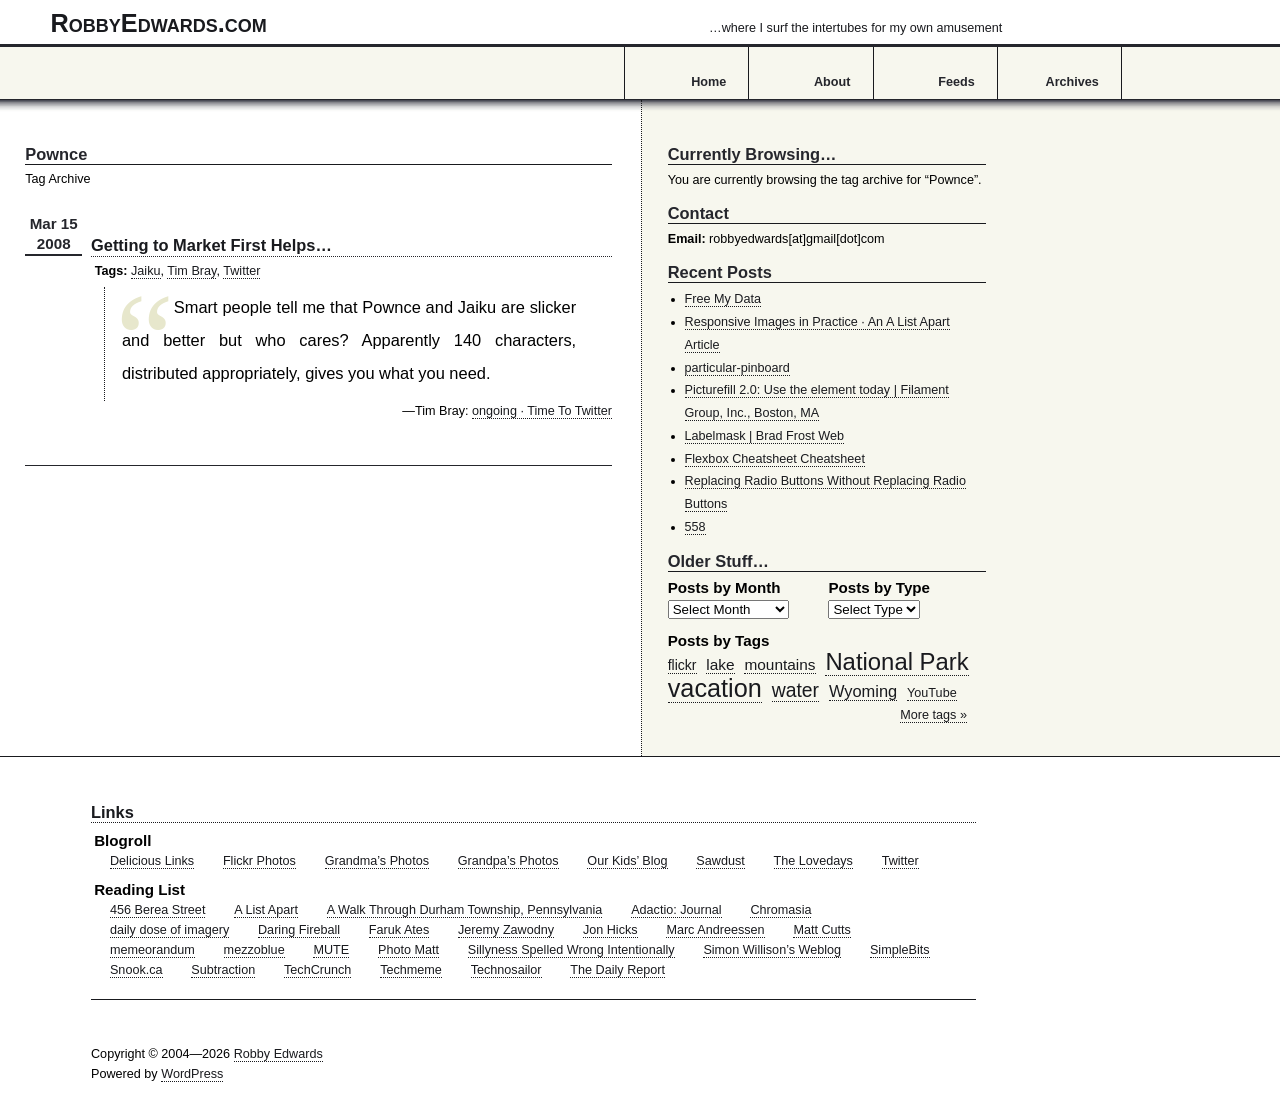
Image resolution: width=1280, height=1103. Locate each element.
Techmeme (411, 970)
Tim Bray (191, 271)
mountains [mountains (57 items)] (779, 664)
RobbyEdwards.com (527, 23)
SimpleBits (900, 950)
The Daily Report (617, 970)
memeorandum (152, 950)
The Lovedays (813, 861)
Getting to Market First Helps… (211, 245)
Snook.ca (136, 970)
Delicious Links (152, 861)
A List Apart (266, 910)
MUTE (331, 950)
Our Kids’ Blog (627, 861)
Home (708, 82)
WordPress (192, 1074)
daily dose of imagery (169, 930)
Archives (1072, 82)
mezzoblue (254, 950)
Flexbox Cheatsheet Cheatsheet (775, 459)
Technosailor (506, 970)
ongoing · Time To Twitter (542, 411)
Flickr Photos (259, 861)
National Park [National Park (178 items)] (896, 661)
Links (112, 812)
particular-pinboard (737, 368)
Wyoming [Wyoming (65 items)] (863, 691)
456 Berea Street (157, 910)
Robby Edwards (278, 1054)
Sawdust (720, 861)
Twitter (241, 271)
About (832, 82)
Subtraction (223, 970)
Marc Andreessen (715, 930)
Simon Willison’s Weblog (772, 950)
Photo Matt (408, 950)
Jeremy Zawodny (506, 930)
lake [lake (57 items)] (720, 664)
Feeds (956, 82)
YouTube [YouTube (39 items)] (932, 693)
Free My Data (723, 299)
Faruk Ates (399, 930)
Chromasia (780, 910)
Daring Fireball (299, 930)
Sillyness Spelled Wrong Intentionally (571, 950)
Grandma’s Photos (377, 861)
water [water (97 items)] (795, 690)
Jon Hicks (610, 930)
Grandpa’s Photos (508, 861)
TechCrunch (317, 970)
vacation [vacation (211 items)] (715, 688)
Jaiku (145, 271)
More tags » (933, 715)
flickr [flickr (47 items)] (682, 665)
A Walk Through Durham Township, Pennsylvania (465, 910)
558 (695, 527)
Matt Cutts (822, 930)
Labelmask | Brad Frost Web (765, 436)
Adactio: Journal (676, 910)
